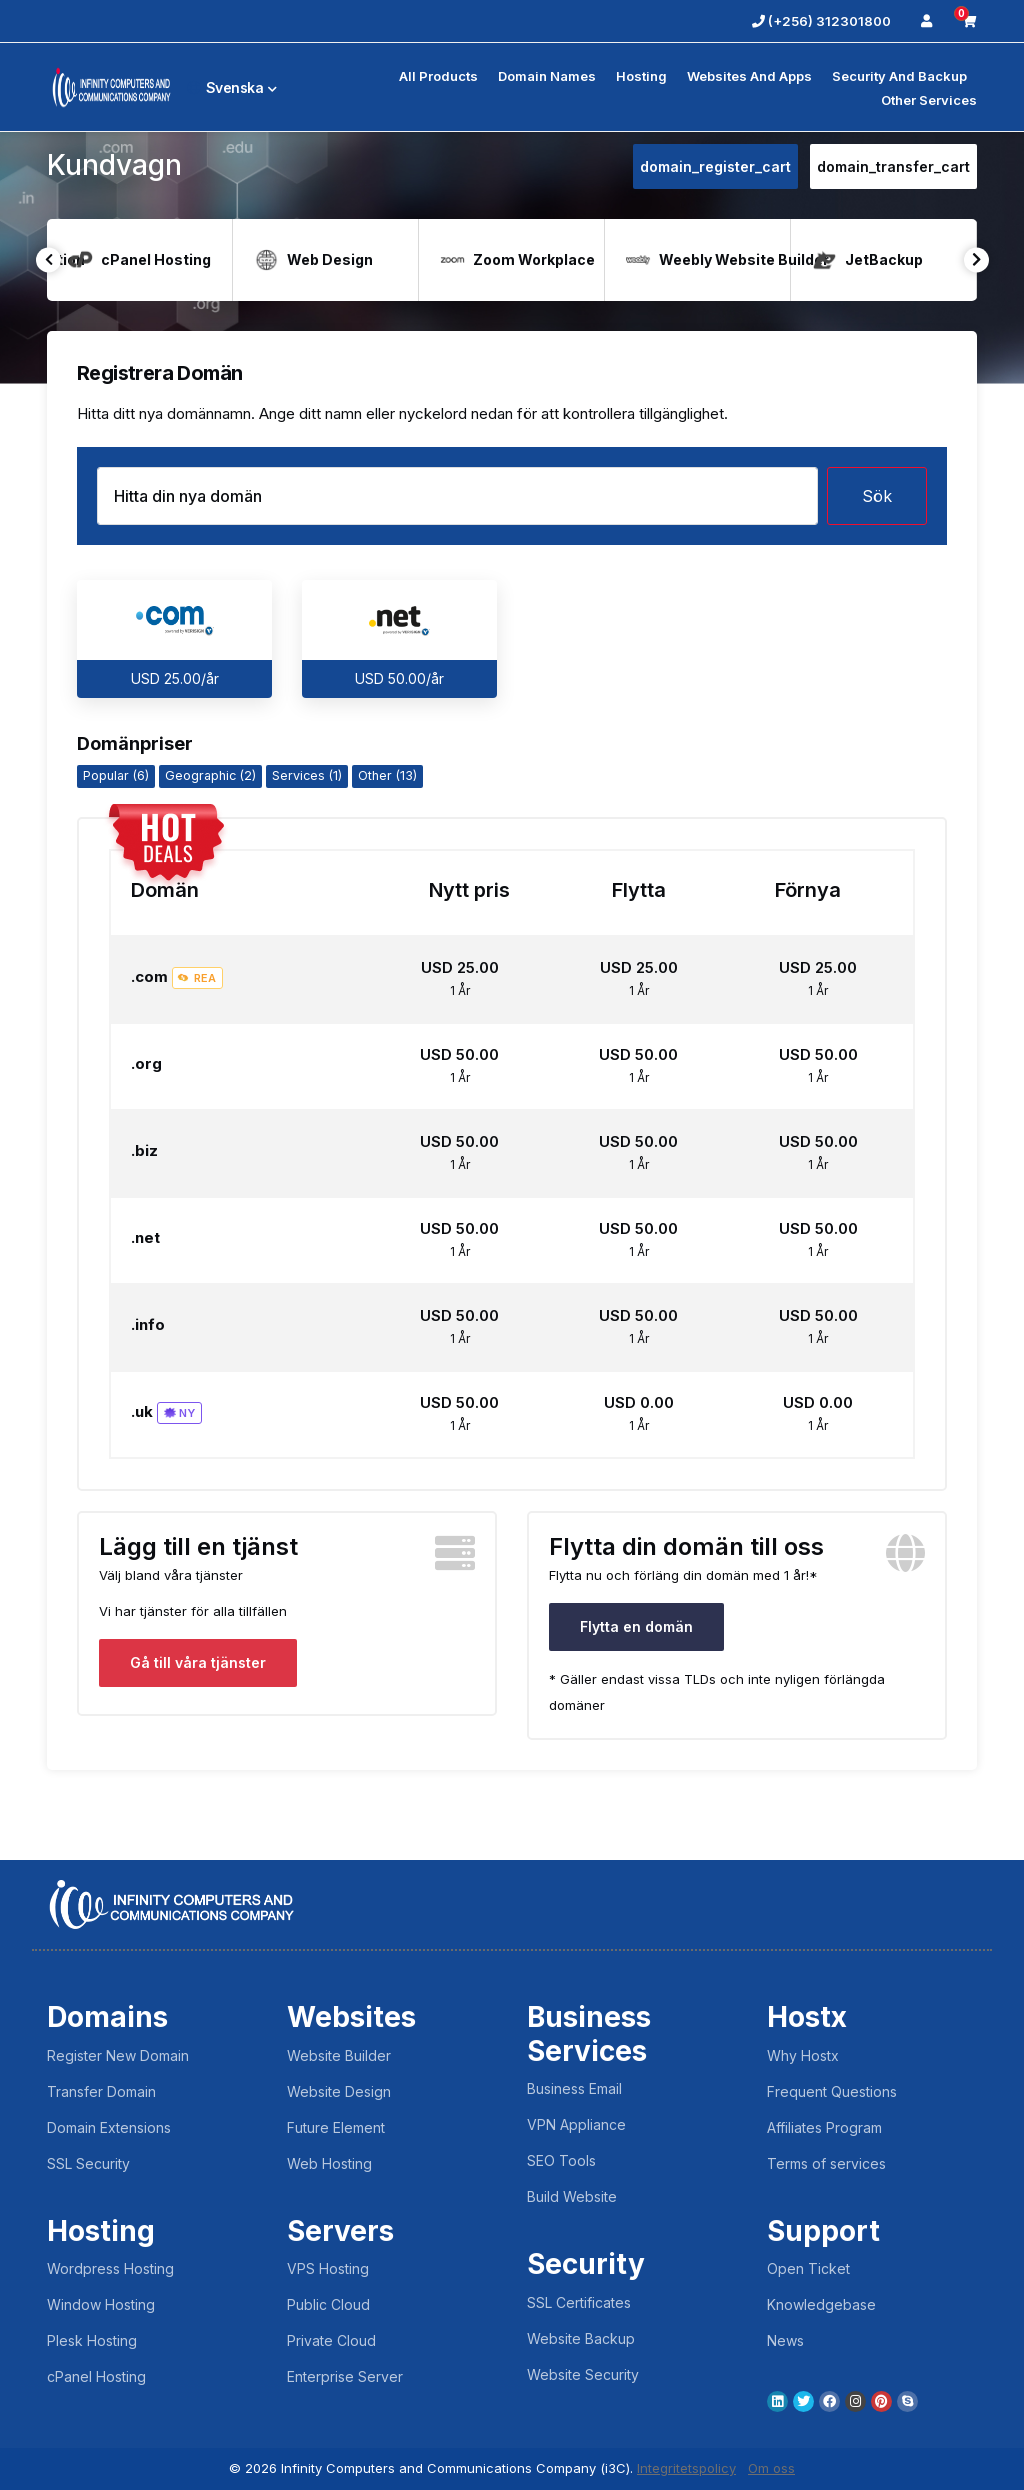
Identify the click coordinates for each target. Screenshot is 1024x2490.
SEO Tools (561, 2160)
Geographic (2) (210, 775)
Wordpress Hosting (110, 2268)
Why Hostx (803, 2055)
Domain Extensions (109, 2127)
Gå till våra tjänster (198, 1662)
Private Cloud (331, 2340)
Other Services (929, 100)
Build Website (572, 2196)
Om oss (771, 2468)
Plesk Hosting (92, 2340)
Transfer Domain (101, 2091)
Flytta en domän (636, 1626)
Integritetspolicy (686, 2468)
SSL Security (88, 2163)
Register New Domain (118, 2055)
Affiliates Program (824, 2127)
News (785, 2340)
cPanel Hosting (96, 2376)
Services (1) (307, 775)
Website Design (339, 2091)
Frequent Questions (832, 2091)
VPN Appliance (576, 2124)
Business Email (574, 2088)
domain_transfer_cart (893, 166)
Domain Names (547, 76)
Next (976, 259)
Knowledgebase (821, 2304)
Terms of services (826, 2163)
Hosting (641, 76)
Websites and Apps (749, 76)
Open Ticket (808, 2268)
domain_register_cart (715, 166)
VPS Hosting (328, 2268)
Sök (877, 496)
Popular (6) (116, 775)
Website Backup (581, 2338)
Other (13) (387, 775)
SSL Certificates (579, 2302)
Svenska (232, 87)
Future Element (336, 2127)
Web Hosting (329, 2163)
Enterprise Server (345, 2376)
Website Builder (339, 2055)
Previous (48, 259)
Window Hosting (101, 2304)
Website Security (583, 2374)
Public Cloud (328, 2304)
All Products (438, 76)
